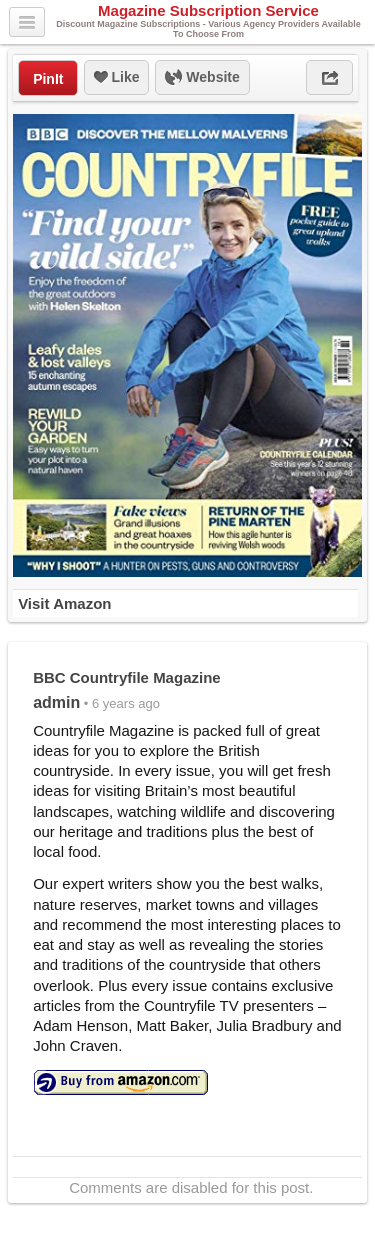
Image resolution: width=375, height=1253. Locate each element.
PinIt (48, 79)
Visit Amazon (64, 603)
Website (202, 78)
